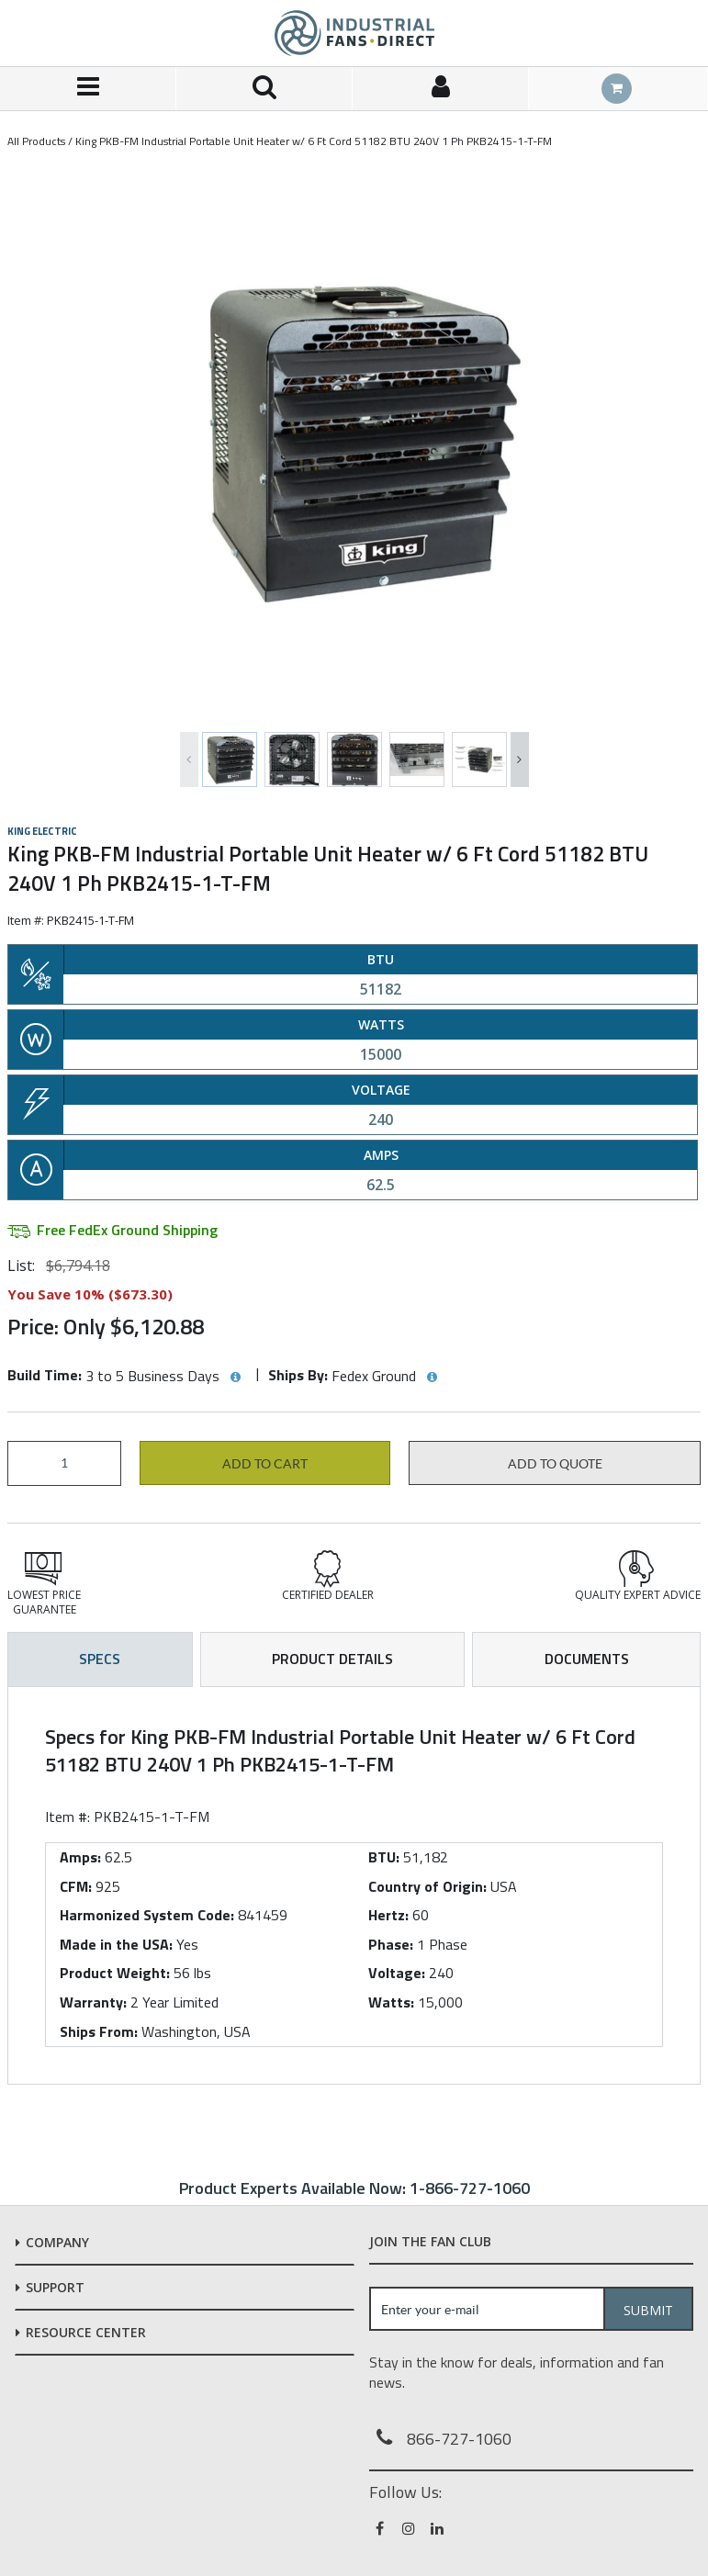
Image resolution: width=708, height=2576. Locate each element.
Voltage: (396, 1973)
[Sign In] (441, 88)
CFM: (76, 1886)
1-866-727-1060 (470, 2188)
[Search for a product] (264, 88)
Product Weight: (115, 1973)
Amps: (80, 1857)
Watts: (391, 2002)
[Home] (354, 33)
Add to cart (265, 1464)
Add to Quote (555, 1464)
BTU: (383, 1857)
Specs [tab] (99, 1659)
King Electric (42, 831)
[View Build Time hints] (235, 1377)
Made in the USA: (116, 1944)
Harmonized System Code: (147, 1915)
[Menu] (88, 88)
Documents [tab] (587, 1659)
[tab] (354, 1885)
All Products (36, 141)
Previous (189, 759)
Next (520, 759)
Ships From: (99, 2031)
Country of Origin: (427, 1886)
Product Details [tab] (332, 1659)
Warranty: (93, 2002)
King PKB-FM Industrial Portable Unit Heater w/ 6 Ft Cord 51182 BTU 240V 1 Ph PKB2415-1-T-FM (313, 141)
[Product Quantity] (64, 1463)
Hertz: (388, 1915)
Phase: (390, 1944)
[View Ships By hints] (432, 1377)
